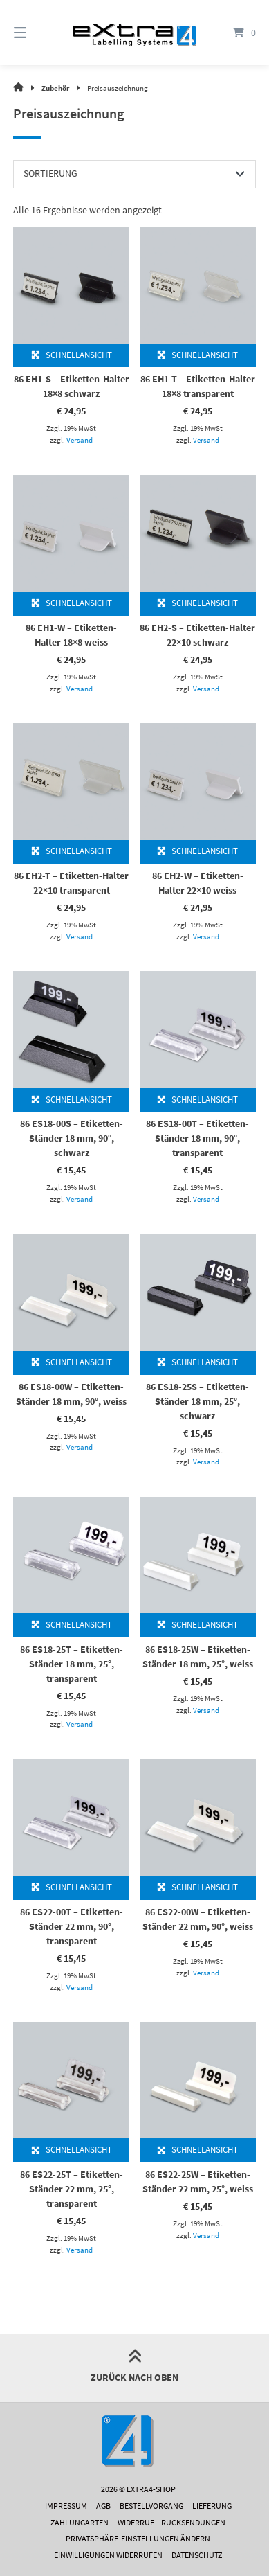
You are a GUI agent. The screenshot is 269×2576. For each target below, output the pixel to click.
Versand (79, 440)
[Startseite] (134, 32)
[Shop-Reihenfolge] (134, 174)
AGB (103, 2506)
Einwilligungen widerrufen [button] (108, 2555)
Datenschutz (196, 2555)
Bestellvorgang (151, 2506)
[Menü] (37, 32)
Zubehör (55, 88)
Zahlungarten (79, 2522)
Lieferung (212, 2506)
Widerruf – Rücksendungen (171, 2522)
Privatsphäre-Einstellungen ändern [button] (138, 2538)
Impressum (66, 2506)
